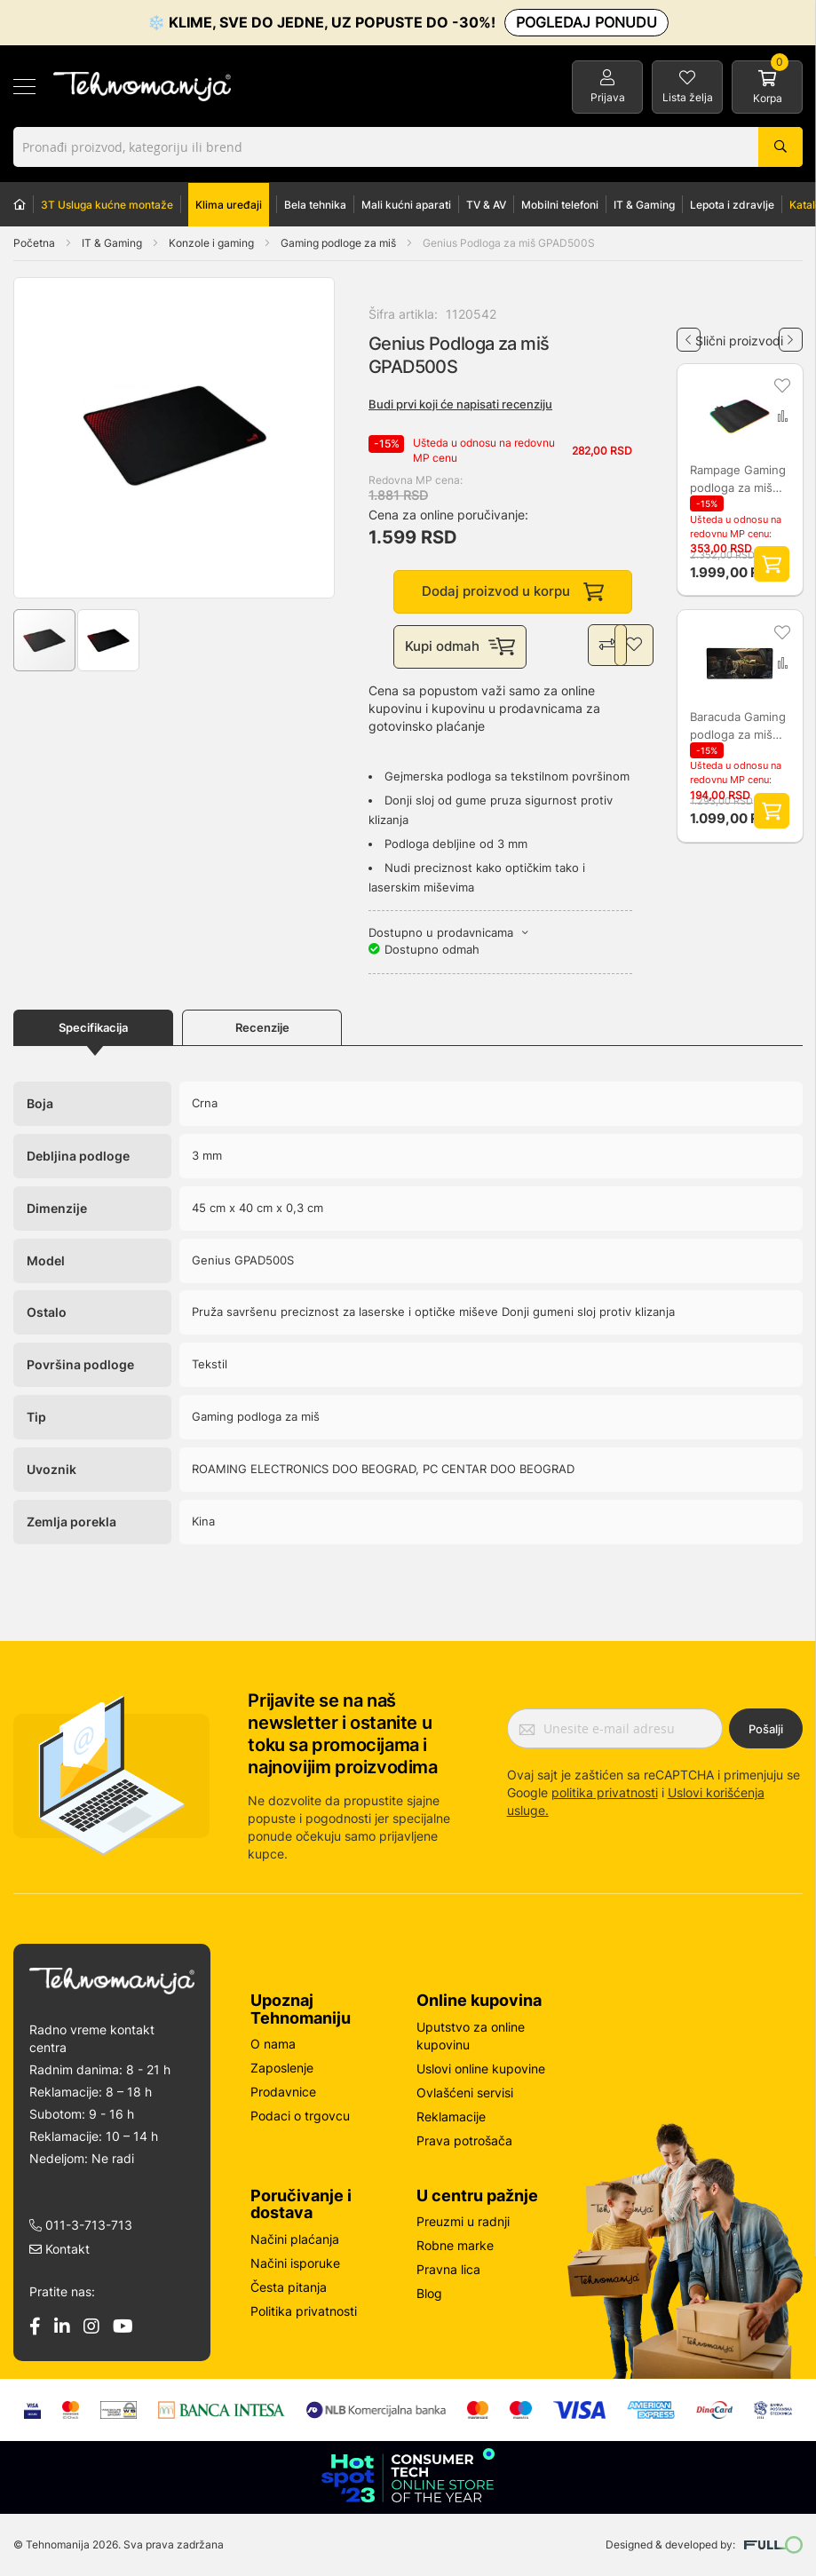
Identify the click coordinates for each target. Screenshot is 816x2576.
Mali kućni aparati (406, 204)
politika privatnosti (604, 1792)
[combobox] (408, 147)
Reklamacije (451, 2116)
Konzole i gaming (213, 243)
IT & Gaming (644, 204)
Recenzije (262, 1030)
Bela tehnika (315, 204)
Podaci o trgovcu (300, 2116)
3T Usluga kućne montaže (107, 204)
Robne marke (455, 2246)
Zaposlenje (281, 2068)
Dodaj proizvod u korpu (513, 592)
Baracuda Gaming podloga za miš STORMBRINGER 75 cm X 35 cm (740, 725)
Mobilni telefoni (559, 204)
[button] (49, 438)
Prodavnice (283, 2092)
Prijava (607, 97)
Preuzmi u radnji (463, 2222)
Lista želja (687, 97)
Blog (429, 2294)
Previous (689, 333)
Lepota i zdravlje (732, 204)
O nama (273, 2044)
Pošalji (766, 1729)
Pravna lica (448, 2270)
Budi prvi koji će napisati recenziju (460, 404)
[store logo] (142, 86)
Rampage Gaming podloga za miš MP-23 (740, 479)
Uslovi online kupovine (480, 2068)
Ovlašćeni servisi (464, 2092)
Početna (34, 243)
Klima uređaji (228, 204)
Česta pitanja (288, 2287)
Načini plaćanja (294, 2239)
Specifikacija (93, 1030)
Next (791, 333)
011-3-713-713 (80, 2224)
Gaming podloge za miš (340, 243)
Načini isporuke (295, 2263)
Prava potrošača (464, 2140)
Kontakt (59, 2248)
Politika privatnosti (303, 2310)
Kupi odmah (460, 648)
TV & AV (486, 204)
